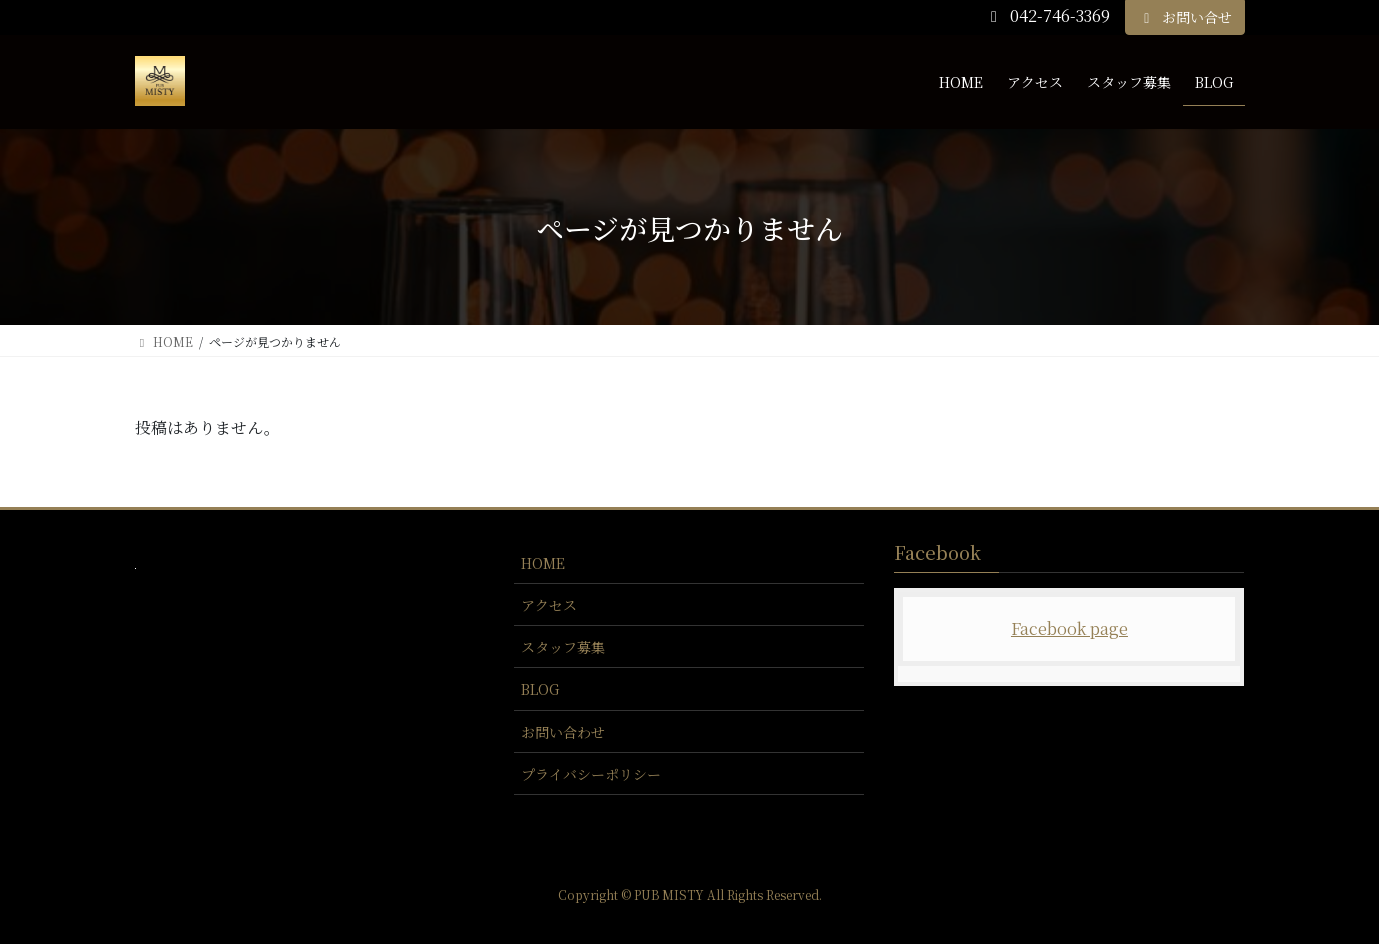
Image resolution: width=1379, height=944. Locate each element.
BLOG (540, 689)
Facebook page (1069, 628)
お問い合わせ (563, 732)
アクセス (549, 605)
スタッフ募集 (563, 647)
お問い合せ (1185, 17)
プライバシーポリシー (591, 774)
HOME (543, 563)
